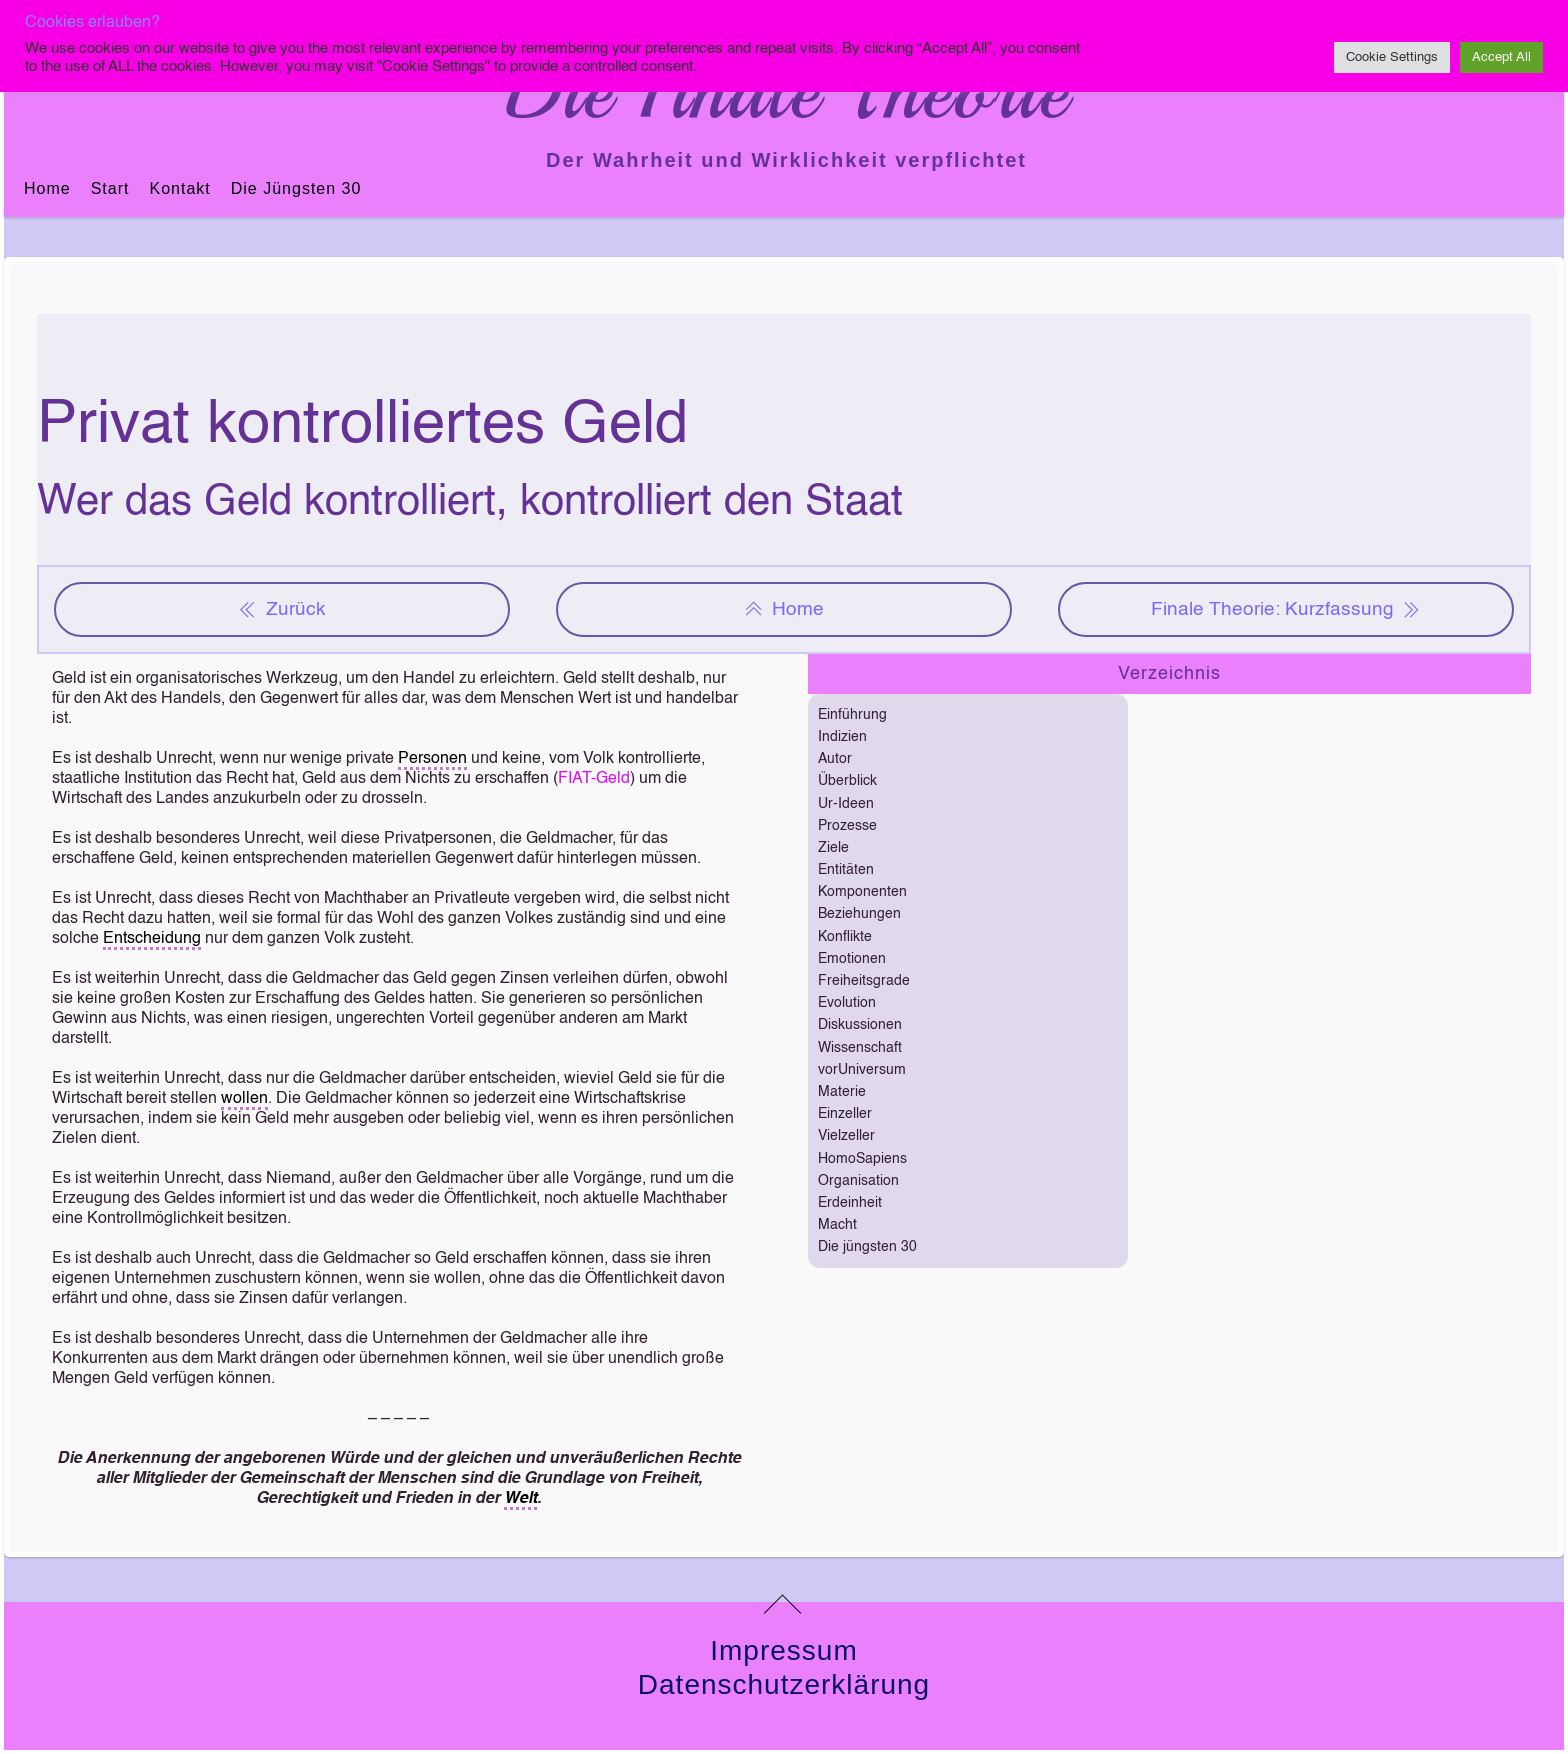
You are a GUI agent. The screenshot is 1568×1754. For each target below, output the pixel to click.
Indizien (842, 737)
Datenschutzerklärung (784, 1684)
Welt (520, 1499)
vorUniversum (862, 1070)
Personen (432, 759)
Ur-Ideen (846, 804)
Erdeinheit (850, 1203)
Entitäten (846, 870)
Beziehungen (859, 914)
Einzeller (845, 1114)
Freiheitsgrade (864, 981)
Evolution (847, 1003)
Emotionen (852, 959)
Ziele (833, 848)
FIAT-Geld (594, 779)
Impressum (783, 1650)
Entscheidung (152, 939)
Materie (842, 1092)
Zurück (282, 610)
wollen (244, 1099)
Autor (835, 759)
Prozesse (847, 826)
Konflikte (845, 937)
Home (47, 188)
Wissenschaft (860, 1048)
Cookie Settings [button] (1392, 57)
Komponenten (862, 892)
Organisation (858, 1181)
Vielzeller (846, 1136)
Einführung (852, 715)
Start (110, 188)
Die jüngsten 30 (296, 188)
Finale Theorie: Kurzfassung (1286, 610)
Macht (837, 1225)
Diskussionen (860, 1025)
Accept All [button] (1501, 57)
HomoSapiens (862, 1159)
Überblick (847, 781)
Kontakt (179, 188)
